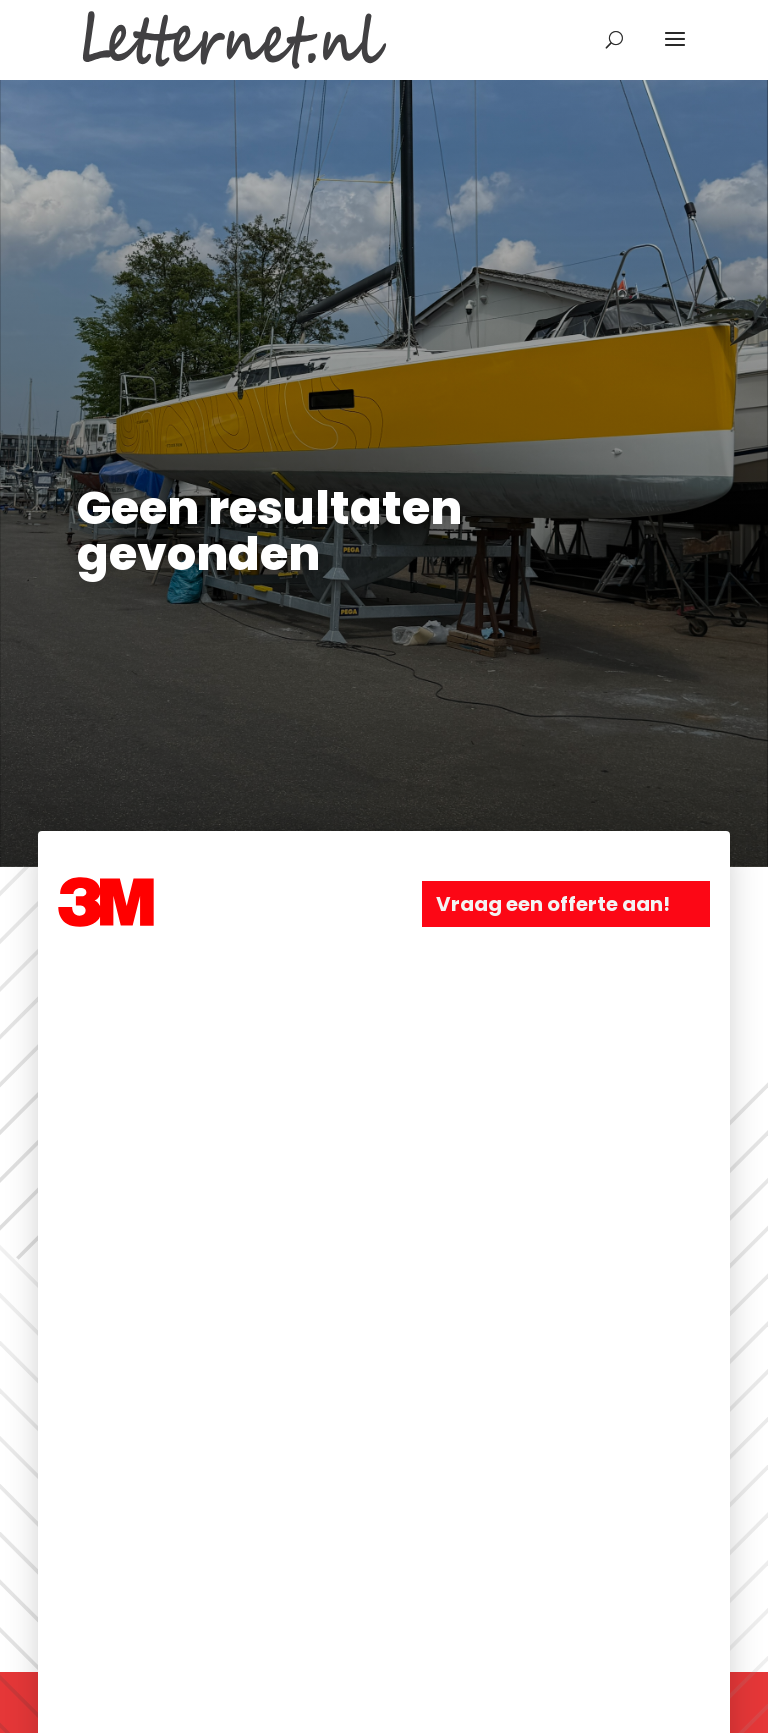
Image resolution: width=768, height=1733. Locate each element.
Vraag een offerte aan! (553, 904)
